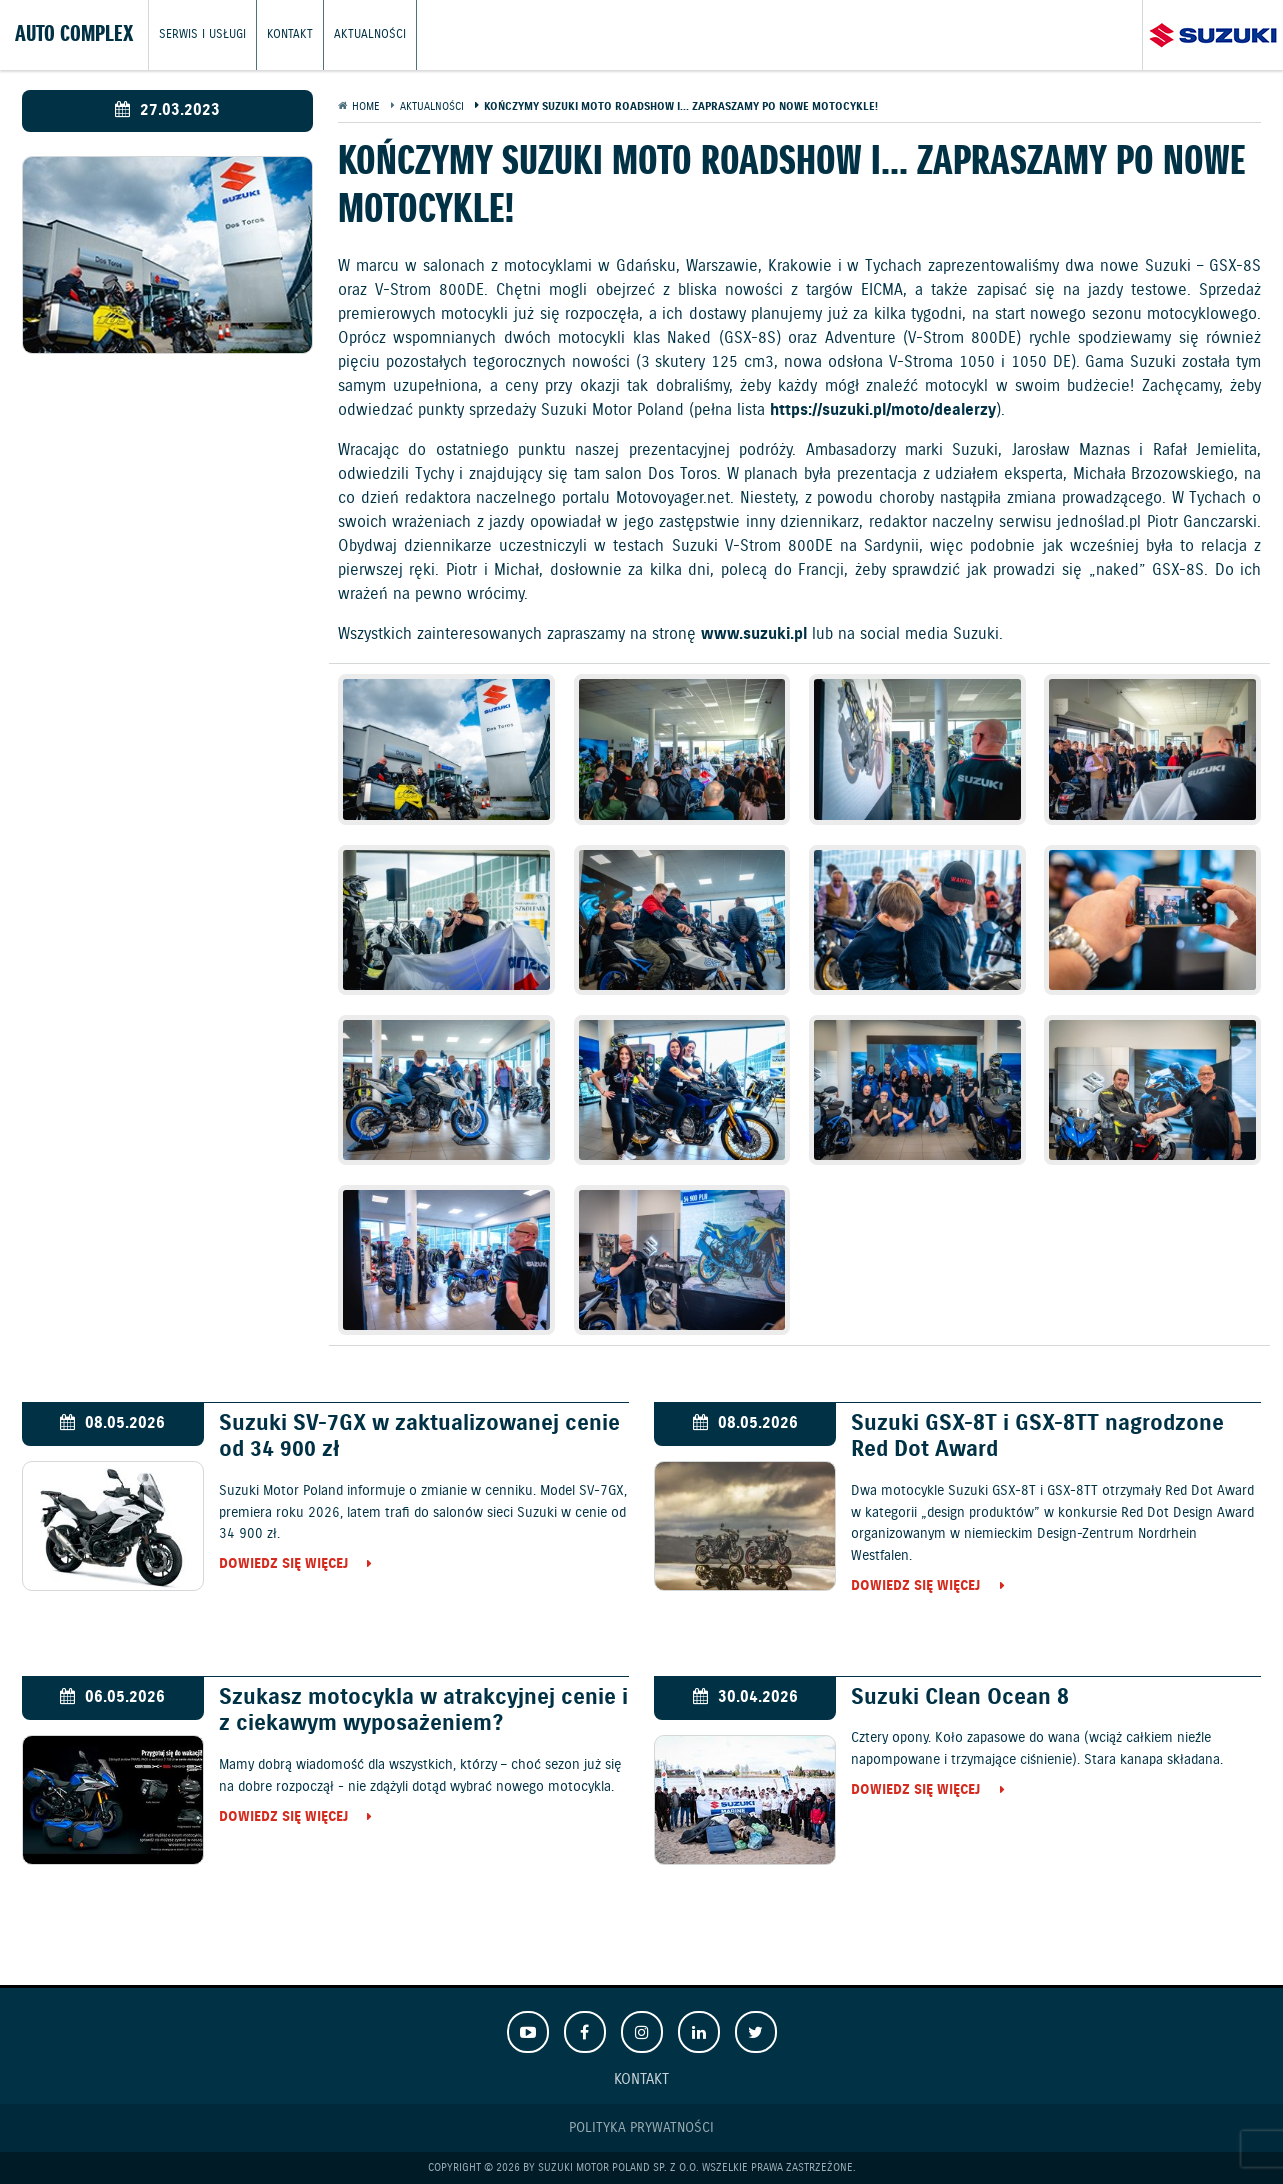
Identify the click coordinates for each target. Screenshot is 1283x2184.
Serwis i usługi (202, 34)
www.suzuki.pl (754, 634)
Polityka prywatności (641, 2128)
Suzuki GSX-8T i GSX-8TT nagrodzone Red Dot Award (1037, 1437)
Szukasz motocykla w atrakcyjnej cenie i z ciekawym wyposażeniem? (423, 1711)
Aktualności (370, 34)
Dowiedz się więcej (283, 1565)
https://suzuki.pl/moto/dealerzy (883, 410)
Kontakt (290, 34)
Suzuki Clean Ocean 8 (960, 1697)
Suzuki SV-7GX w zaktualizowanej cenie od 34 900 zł (419, 1437)
